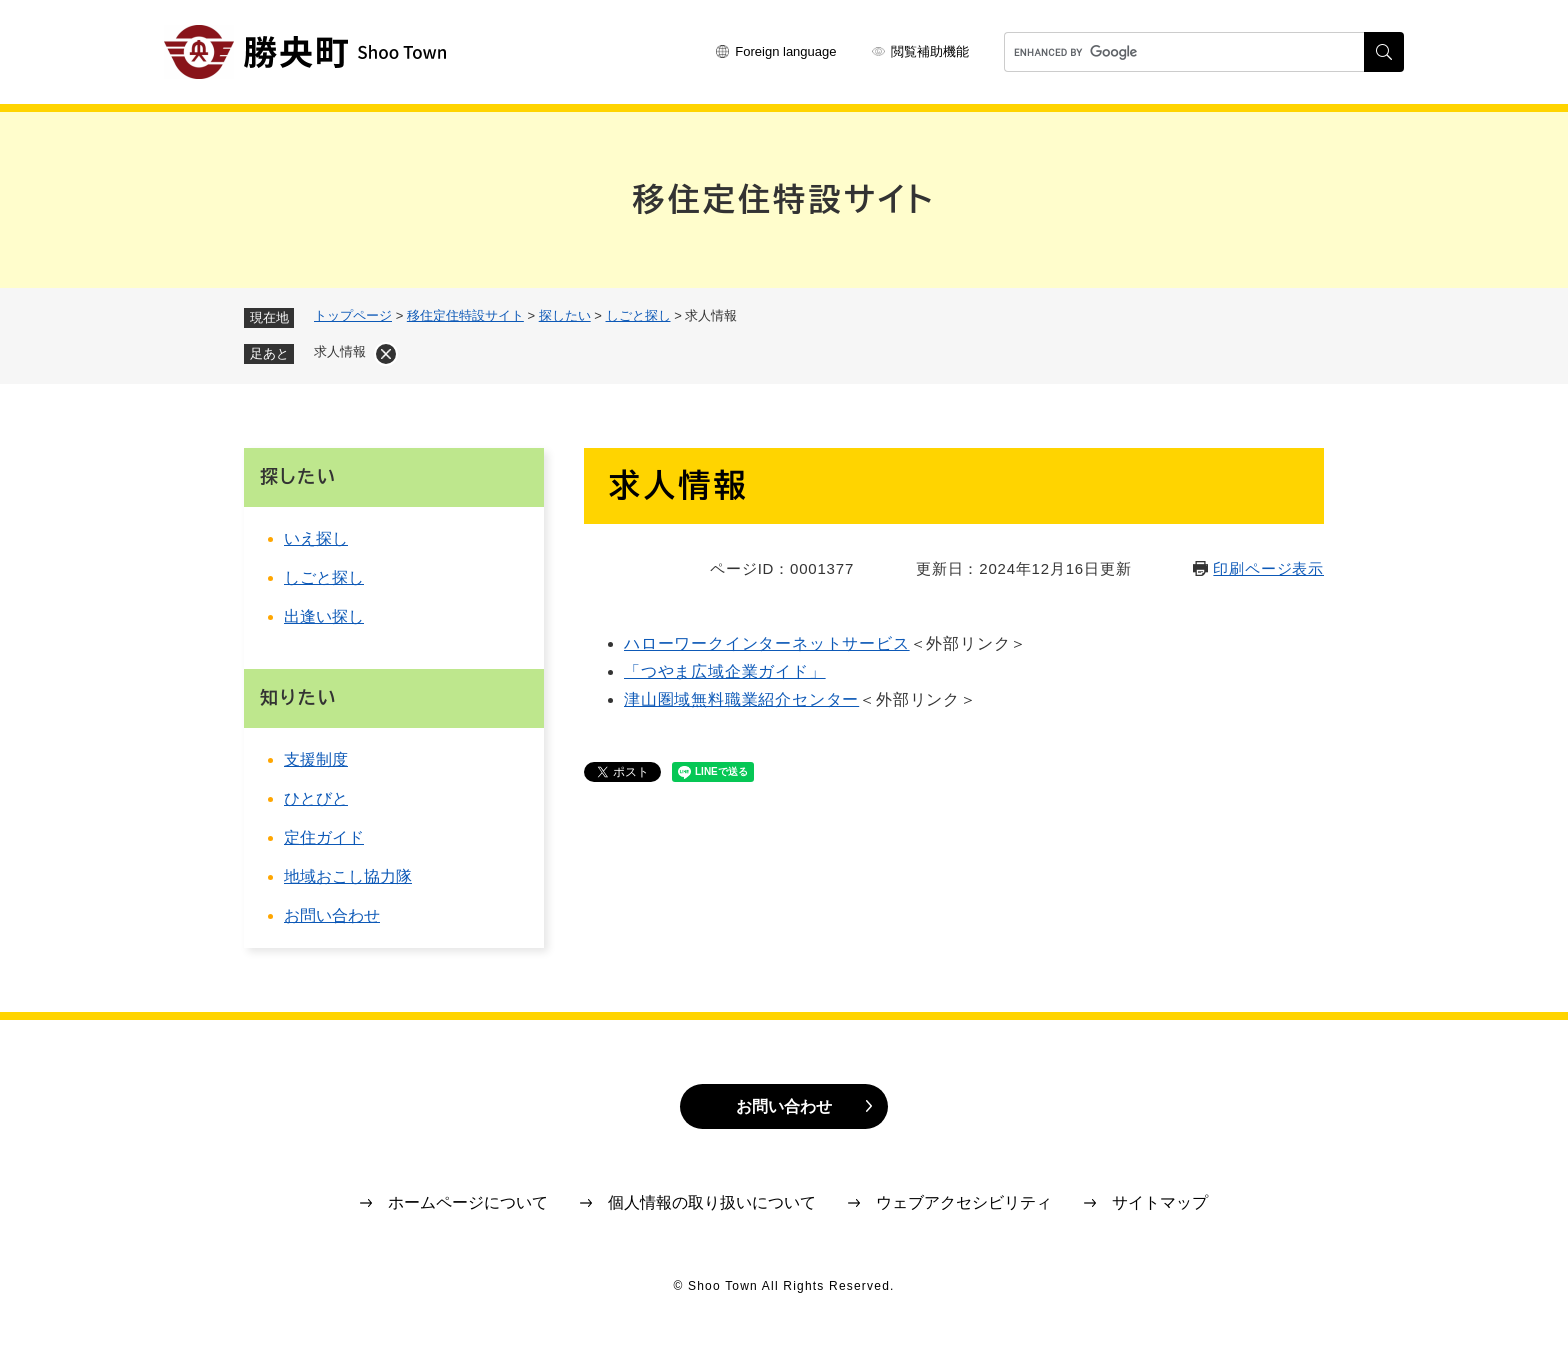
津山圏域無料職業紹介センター (741, 699)
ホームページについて (468, 1202)
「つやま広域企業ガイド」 (725, 671)
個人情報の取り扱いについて (712, 1202)
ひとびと (316, 798)
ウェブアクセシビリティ (964, 1202)
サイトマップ (1160, 1202)
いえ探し (316, 538)
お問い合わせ (332, 915)
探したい (565, 315)
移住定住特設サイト (465, 315)
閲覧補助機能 (930, 51)
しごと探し (638, 315)
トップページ (353, 315)
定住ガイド (324, 837)
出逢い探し (324, 616)
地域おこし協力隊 (348, 876)
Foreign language (785, 51)
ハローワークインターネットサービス (767, 643)
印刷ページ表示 (1268, 568)
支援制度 (316, 759)
